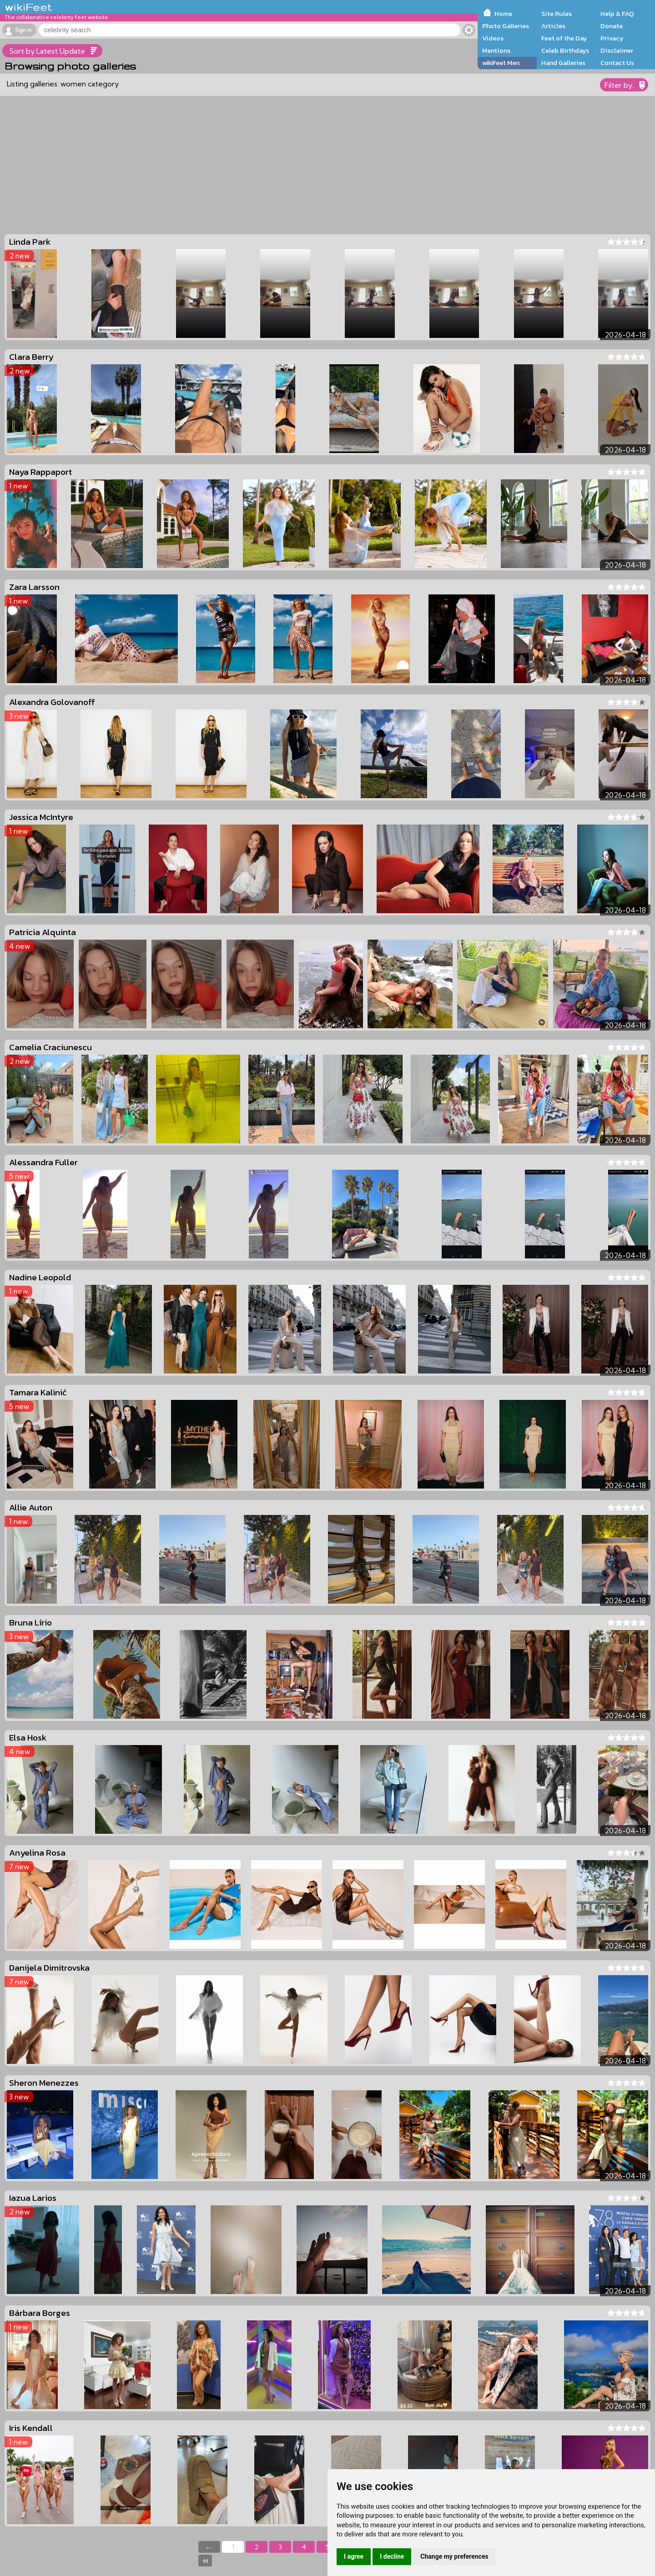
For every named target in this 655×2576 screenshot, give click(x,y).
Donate (611, 26)
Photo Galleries (505, 26)
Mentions (496, 50)
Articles (553, 26)
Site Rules (556, 14)
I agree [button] (353, 2556)
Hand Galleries (563, 63)
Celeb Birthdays (565, 50)
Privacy (612, 38)
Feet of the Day (564, 38)
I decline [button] (392, 2556)
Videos (493, 38)
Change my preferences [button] (454, 2556)
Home (503, 14)
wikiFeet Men (500, 63)
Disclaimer (616, 50)
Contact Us (617, 63)
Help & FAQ (617, 14)
